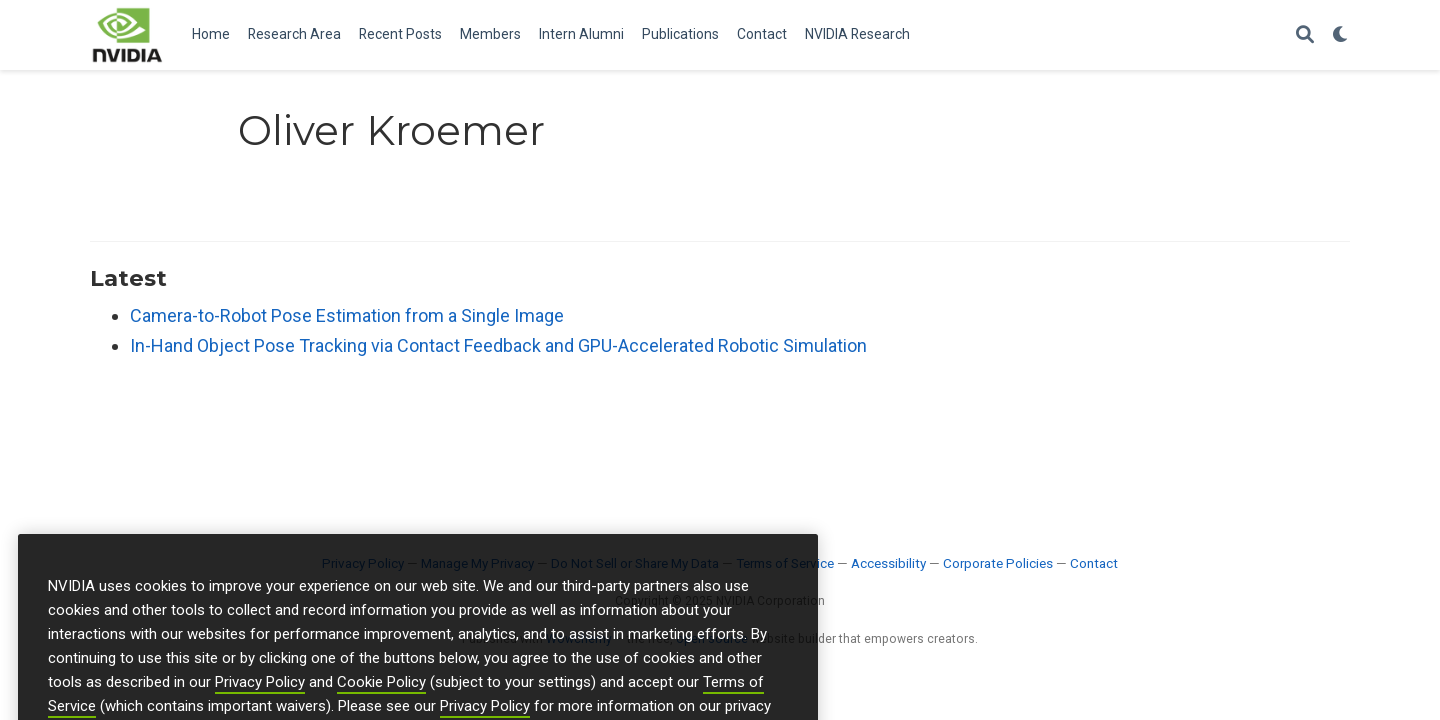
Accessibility (888, 563)
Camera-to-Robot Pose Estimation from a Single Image (347, 315)
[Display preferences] (1341, 35)
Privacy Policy (260, 704)
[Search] (1305, 35)
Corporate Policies (998, 563)
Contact (1094, 563)
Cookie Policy (381, 704)
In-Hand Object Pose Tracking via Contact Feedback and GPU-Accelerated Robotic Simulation (498, 345)
